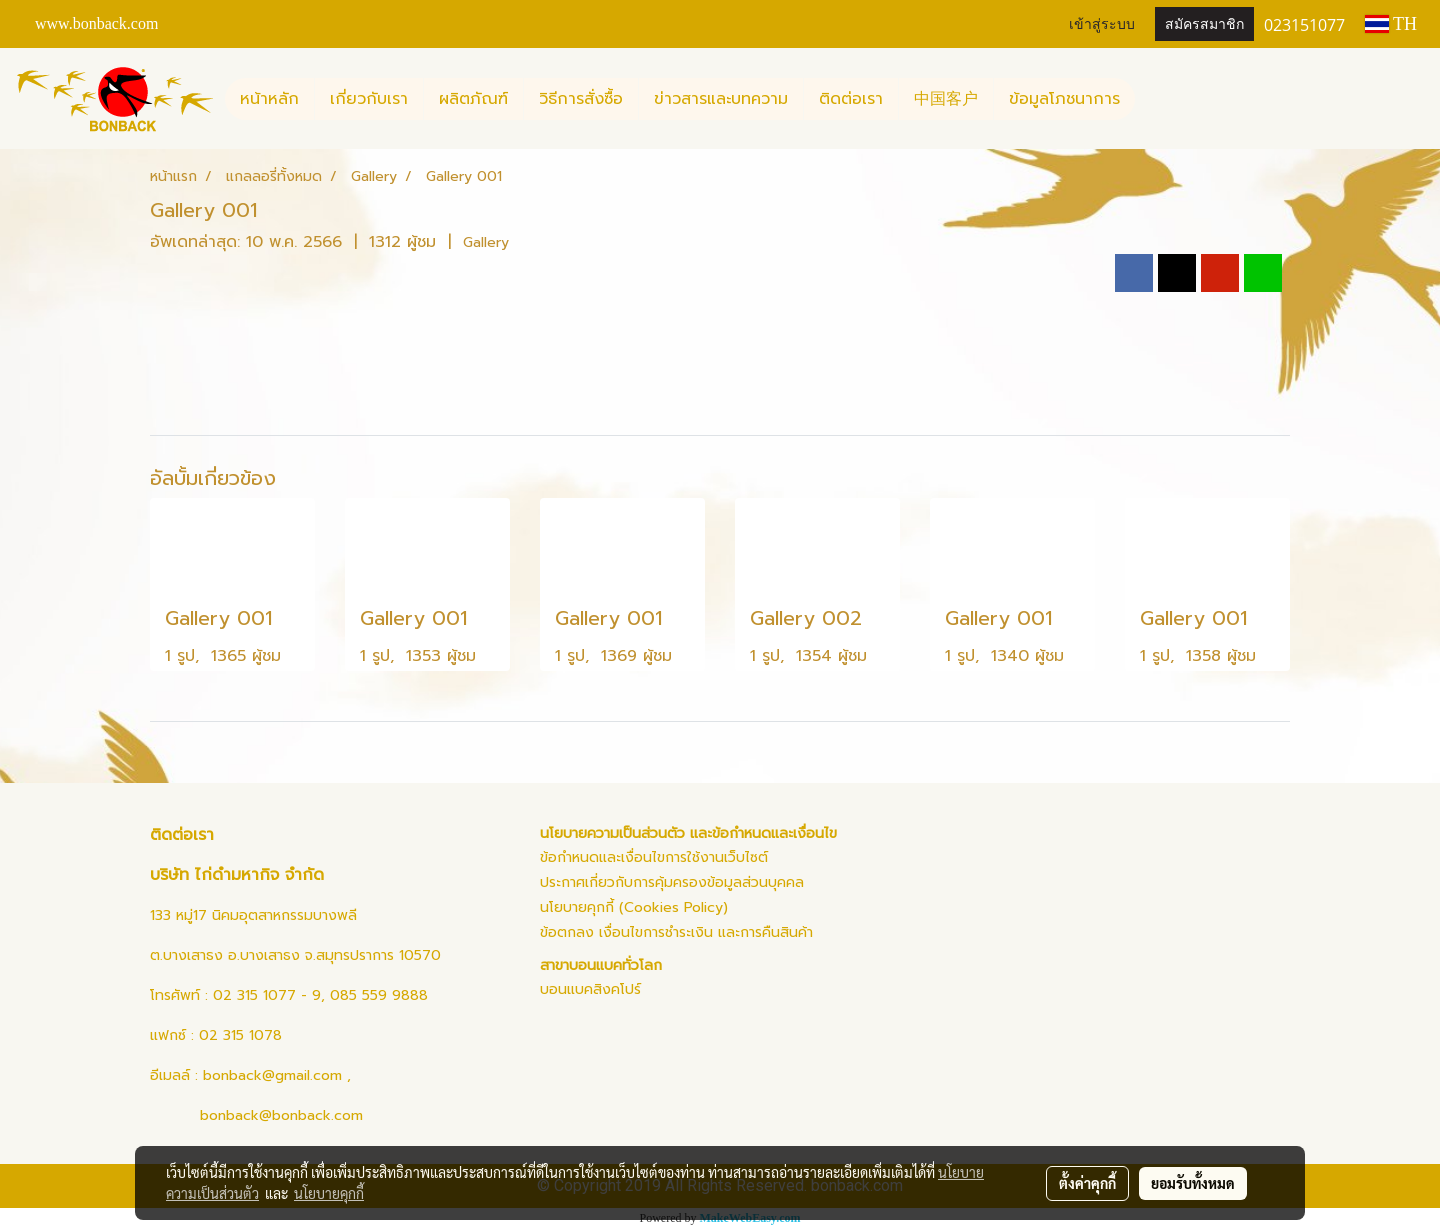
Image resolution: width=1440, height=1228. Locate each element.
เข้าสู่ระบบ (1102, 24)
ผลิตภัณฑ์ (473, 99)
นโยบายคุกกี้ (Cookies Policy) (634, 907)
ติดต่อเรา (851, 99)
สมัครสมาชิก (1204, 24)
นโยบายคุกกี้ (329, 1193)
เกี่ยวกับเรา (369, 99)
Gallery (486, 242)
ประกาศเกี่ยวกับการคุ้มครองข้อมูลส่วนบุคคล (672, 882)
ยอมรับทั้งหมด (1193, 1183)
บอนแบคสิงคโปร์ (590, 989)
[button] (1153, 99)
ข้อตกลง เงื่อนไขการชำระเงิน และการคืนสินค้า (676, 932)
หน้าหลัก (269, 99)
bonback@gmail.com (272, 1075)
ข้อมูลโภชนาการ (1064, 99)
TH (1391, 24)
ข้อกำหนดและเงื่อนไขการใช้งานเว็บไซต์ (654, 857)
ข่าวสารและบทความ (721, 99)
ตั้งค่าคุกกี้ (1087, 1183)
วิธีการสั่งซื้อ (581, 99)
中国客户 (946, 99)
